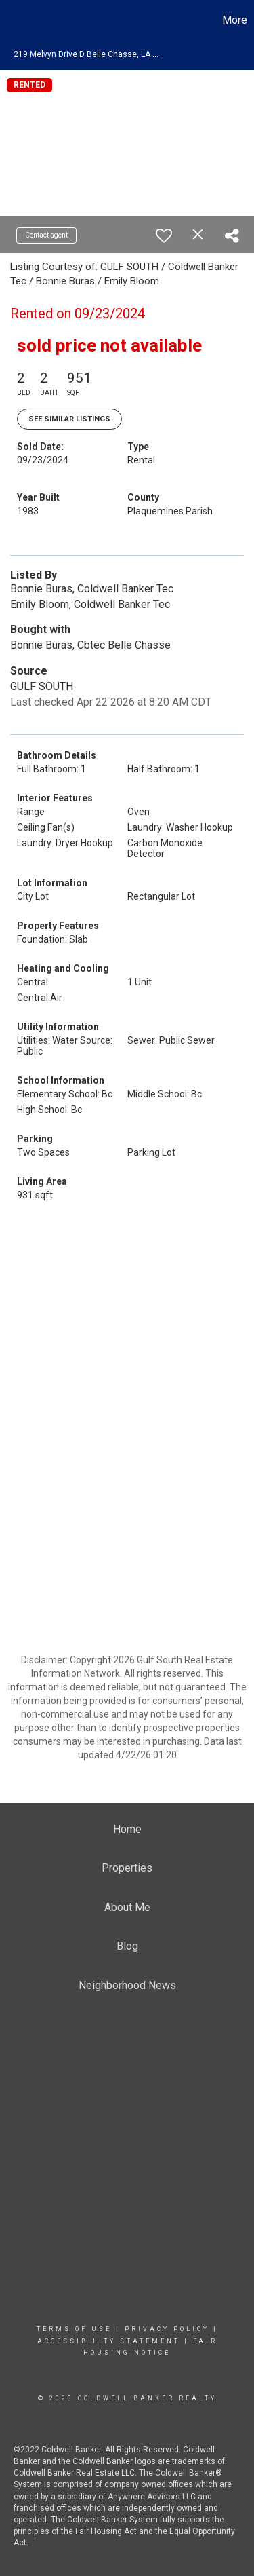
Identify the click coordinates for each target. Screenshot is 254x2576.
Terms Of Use (74, 2329)
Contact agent (46, 235)
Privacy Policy (167, 2329)
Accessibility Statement (108, 2341)
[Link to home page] (12, 20)
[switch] (164, 235)
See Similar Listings (69, 419)
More (234, 20)
